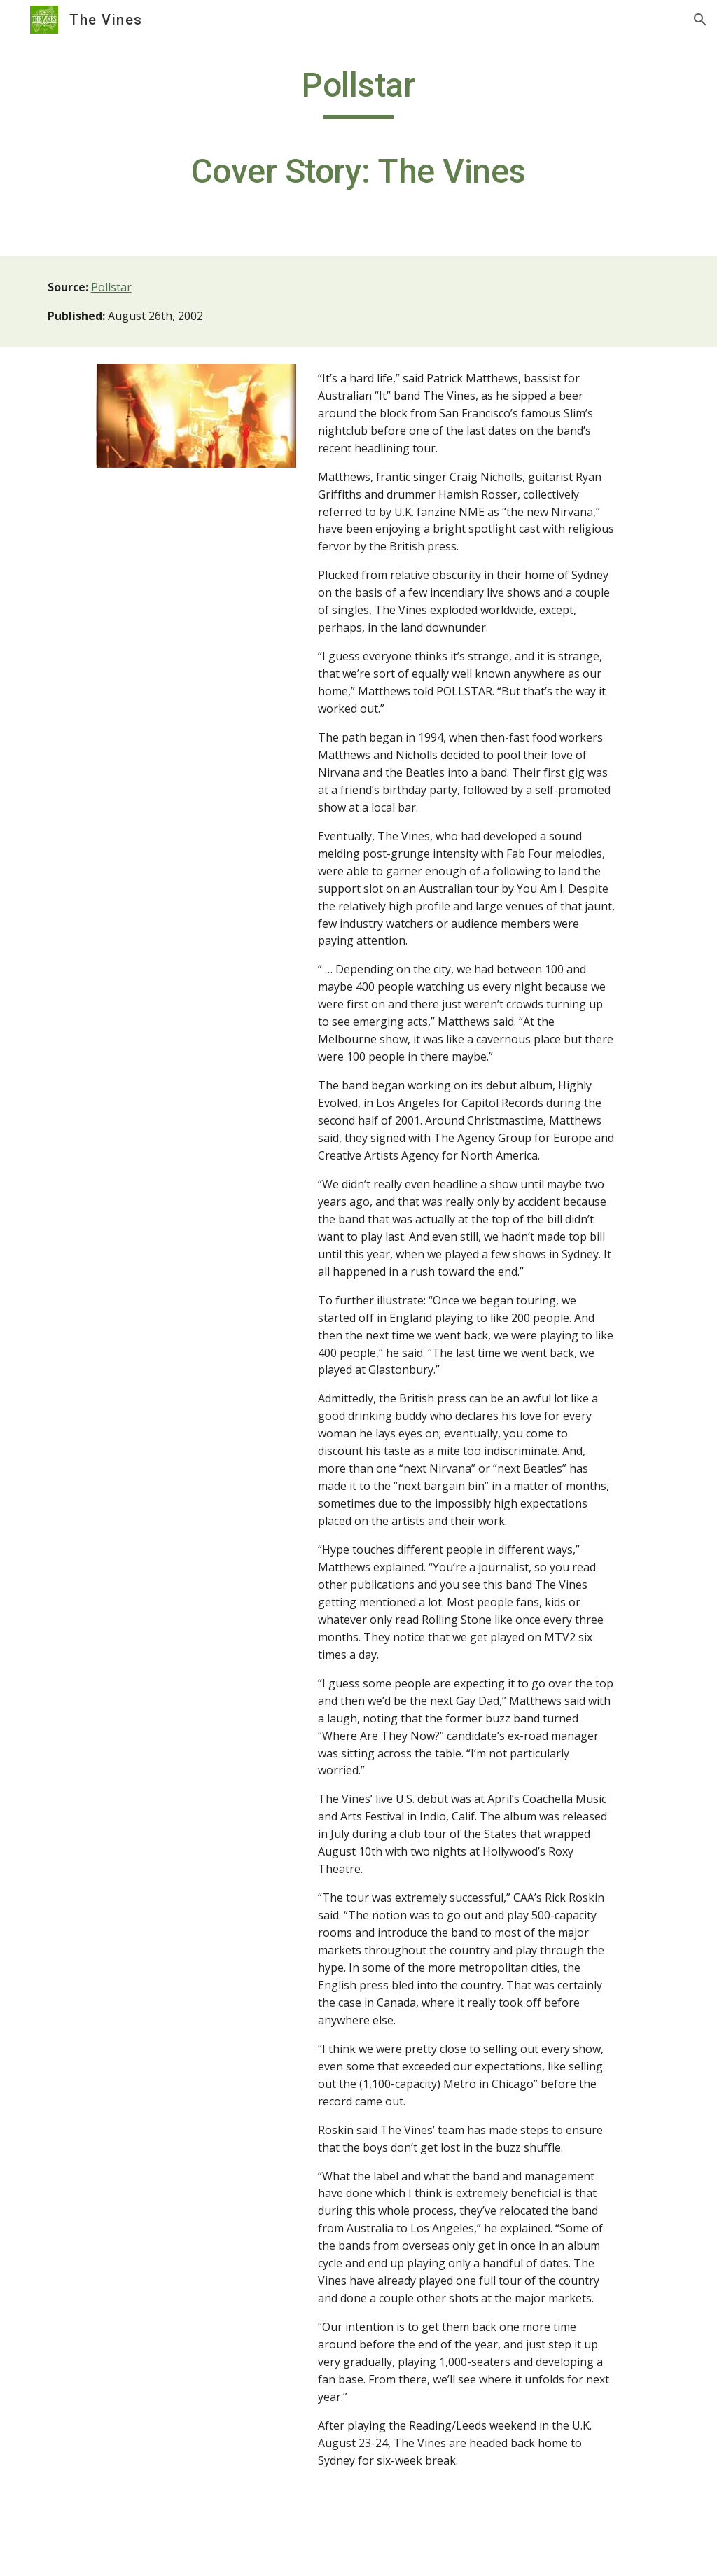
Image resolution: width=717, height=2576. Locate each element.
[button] (700, 19)
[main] (358, 135)
